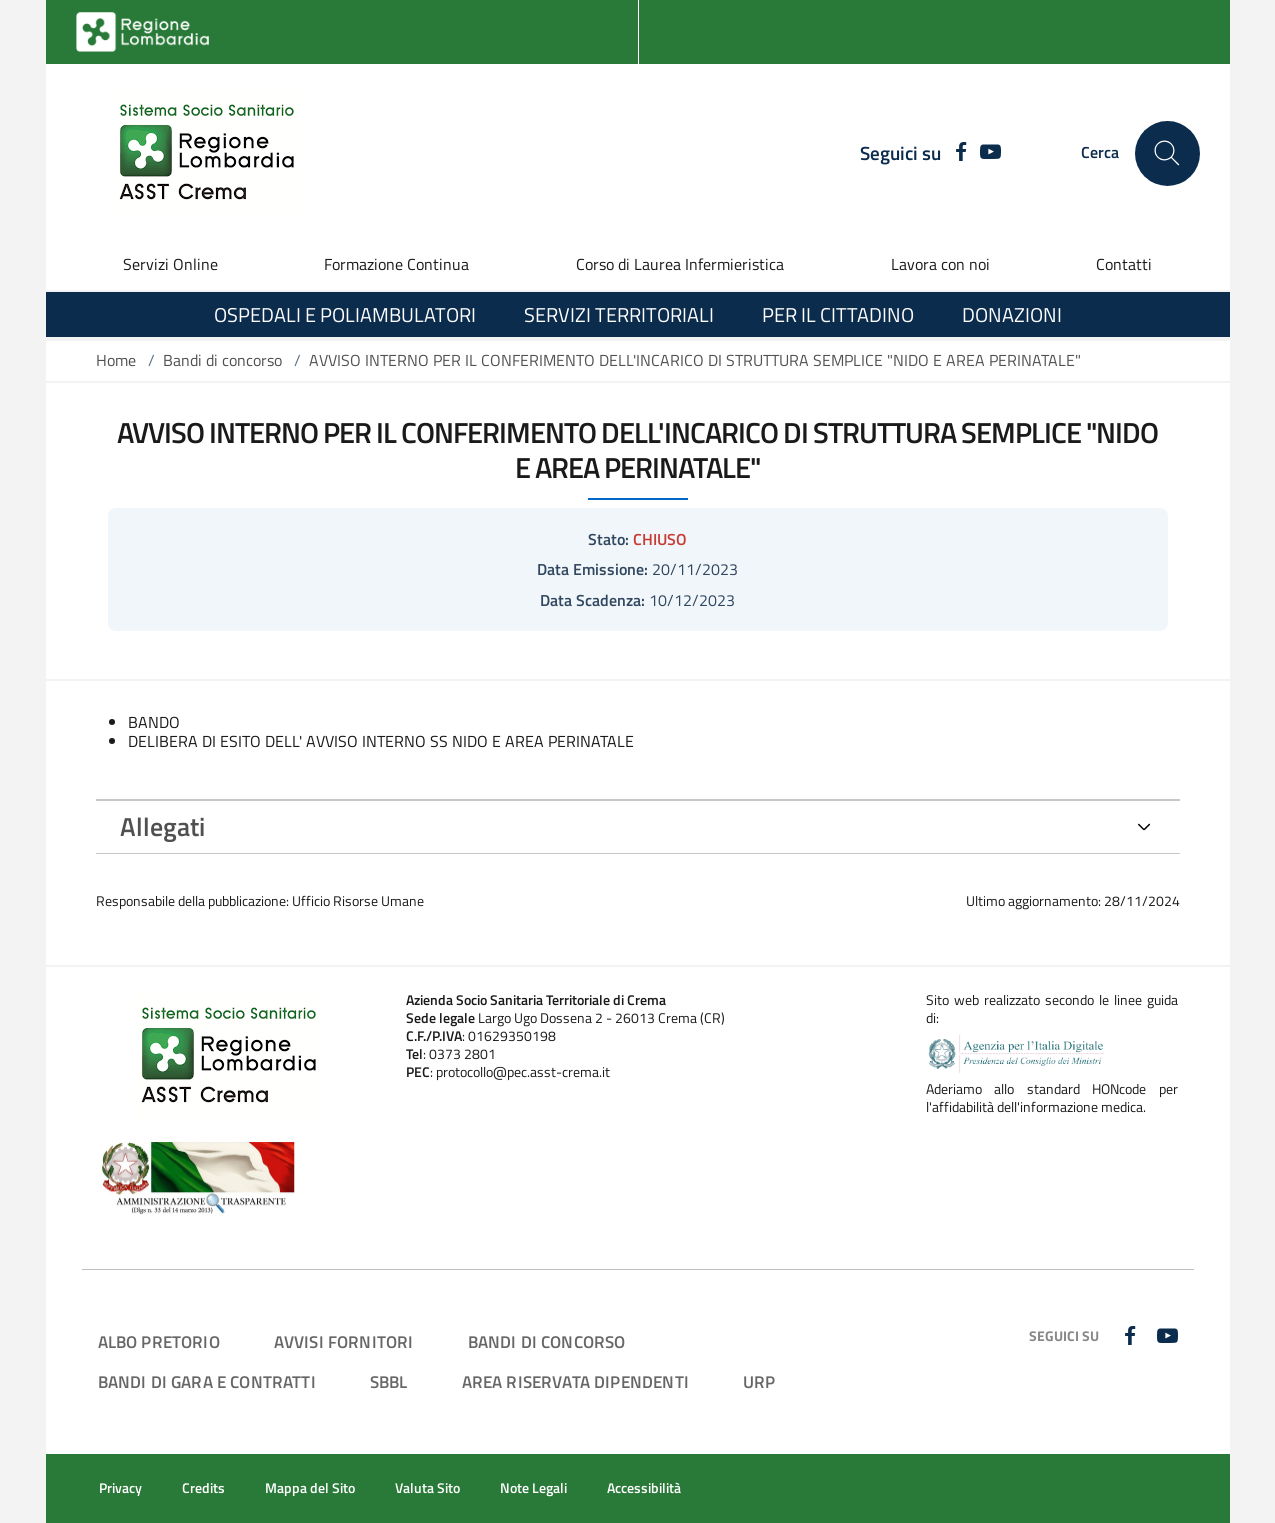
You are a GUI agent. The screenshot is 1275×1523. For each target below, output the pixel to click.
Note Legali (533, 1488)
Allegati (162, 826)
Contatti (1124, 264)
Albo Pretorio (159, 1341)
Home (116, 360)
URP (759, 1381)
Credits (203, 1488)
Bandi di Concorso (547, 1341)
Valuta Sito (427, 1488)
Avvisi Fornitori (344, 1341)
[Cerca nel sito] (1167, 153)
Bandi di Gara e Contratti (207, 1381)
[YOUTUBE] (990, 153)
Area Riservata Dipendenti (575, 1381)
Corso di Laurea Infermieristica (680, 264)
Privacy (120, 1488)
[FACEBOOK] (956, 153)
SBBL (389, 1381)
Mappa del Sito (310, 1488)
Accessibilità (644, 1488)
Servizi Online (170, 264)
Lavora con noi (940, 264)
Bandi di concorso (222, 360)
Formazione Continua (396, 264)
